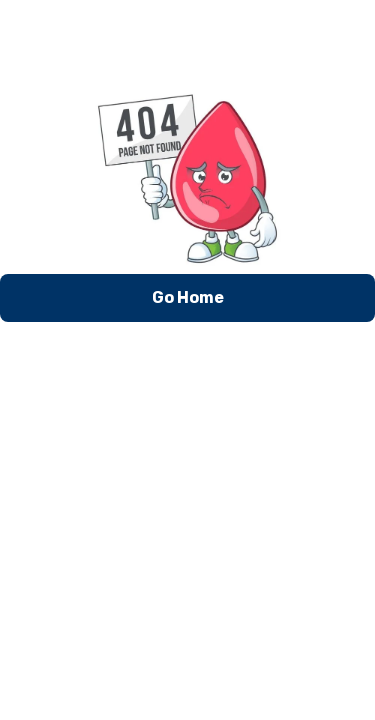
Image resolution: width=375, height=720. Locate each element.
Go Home (188, 297)
